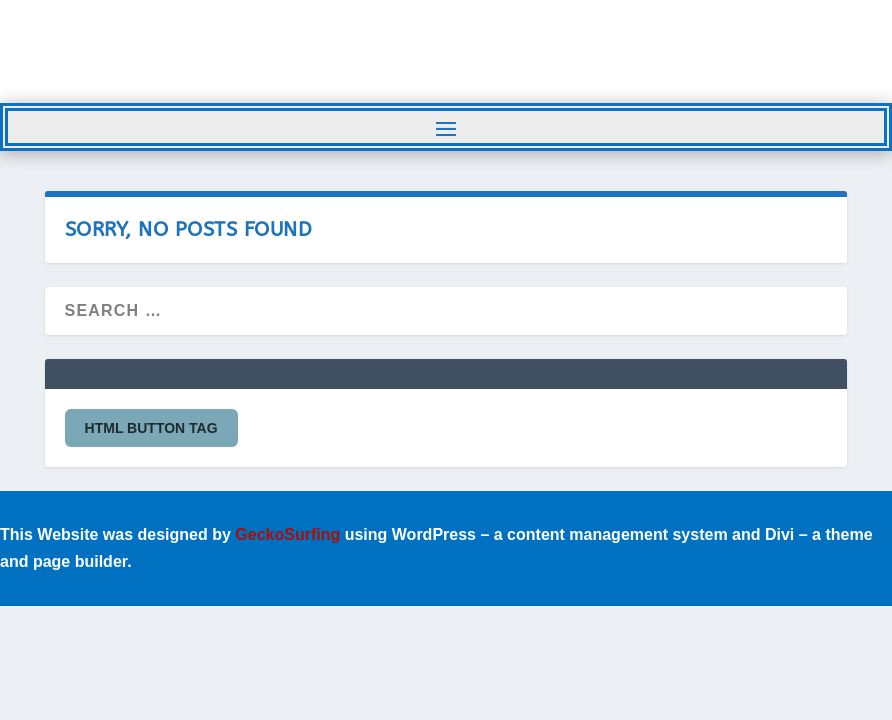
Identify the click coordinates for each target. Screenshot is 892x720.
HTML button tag (151, 428)
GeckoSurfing (287, 534)
